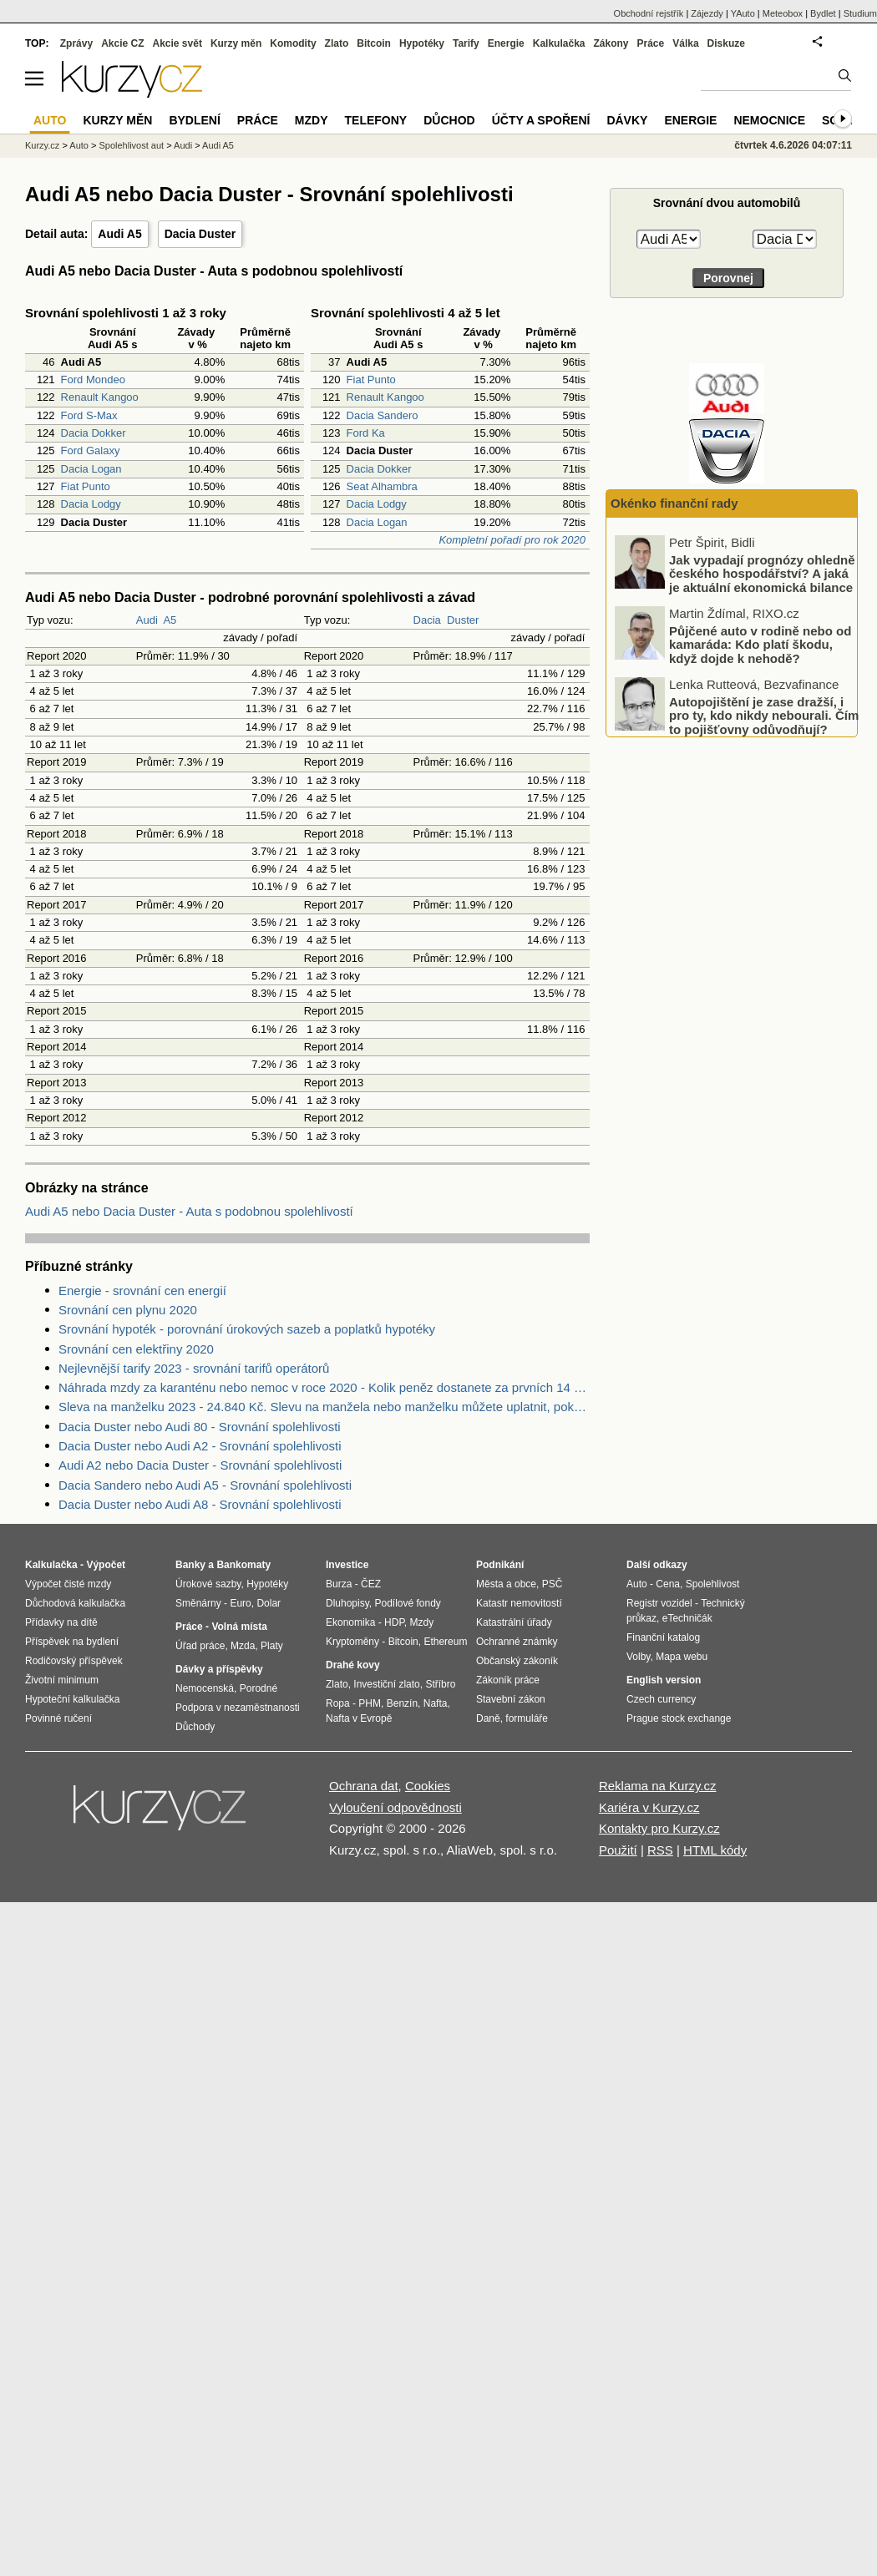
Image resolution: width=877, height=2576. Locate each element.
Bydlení (194, 120)
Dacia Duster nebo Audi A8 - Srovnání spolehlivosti (200, 1504)
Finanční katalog (663, 1637)
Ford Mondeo (93, 379)
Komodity (293, 43)
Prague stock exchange (678, 1718)
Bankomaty (243, 1565)
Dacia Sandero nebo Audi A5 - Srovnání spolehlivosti (205, 1485)
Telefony (376, 120)
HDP (394, 1622)
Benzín (402, 1703)
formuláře (526, 1718)
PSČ (552, 1584)
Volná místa (238, 1626)
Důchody (195, 1727)
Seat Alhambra (382, 486)
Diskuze (726, 43)
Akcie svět (177, 43)
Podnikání (500, 1565)
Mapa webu (681, 1657)
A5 (169, 620)
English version (663, 1680)
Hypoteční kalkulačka (72, 1699)
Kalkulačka (559, 43)
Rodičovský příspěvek (74, 1661)
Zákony (610, 43)
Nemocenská (204, 1688)
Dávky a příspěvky (219, 1669)
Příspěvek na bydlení (72, 1641)
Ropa (338, 1703)
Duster (463, 620)
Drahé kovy (353, 1665)
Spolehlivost (713, 1584)
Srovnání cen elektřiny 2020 (136, 1349)
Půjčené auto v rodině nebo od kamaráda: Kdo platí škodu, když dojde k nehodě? (760, 704)
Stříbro (440, 1684)
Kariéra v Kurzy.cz (649, 1807)
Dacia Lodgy (91, 504)
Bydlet (823, 13)
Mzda (243, 1646)
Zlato (337, 43)
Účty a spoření (541, 120)
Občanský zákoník (517, 1661)
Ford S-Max (89, 415)
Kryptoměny (352, 1641)
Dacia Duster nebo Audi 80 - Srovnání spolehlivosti (199, 1427)
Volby (638, 1657)
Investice (347, 1565)
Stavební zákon (510, 1699)
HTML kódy (715, 1850)
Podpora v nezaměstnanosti (237, 1707)
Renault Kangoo (100, 397)
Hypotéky (421, 43)
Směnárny (198, 1603)
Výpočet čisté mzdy (68, 1584)
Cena (668, 1584)
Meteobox (783, 13)
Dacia (427, 620)
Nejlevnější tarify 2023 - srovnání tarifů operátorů (193, 1368)
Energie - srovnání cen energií (142, 1290)
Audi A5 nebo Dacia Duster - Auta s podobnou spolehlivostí (189, 1211)
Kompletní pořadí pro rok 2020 (512, 540)
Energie (506, 43)
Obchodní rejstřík (649, 13)
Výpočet (105, 1565)
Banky (190, 1565)
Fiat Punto (85, 486)
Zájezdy (707, 13)
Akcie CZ (122, 43)
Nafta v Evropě (359, 1718)
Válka (685, 43)
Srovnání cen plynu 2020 (127, 1310)
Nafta (435, 1703)
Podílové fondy (407, 1603)
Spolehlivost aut (131, 145)
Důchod (448, 120)
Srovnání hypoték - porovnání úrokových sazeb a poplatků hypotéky (246, 1329)
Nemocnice (769, 120)
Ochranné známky (516, 1641)
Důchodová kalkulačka (75, 1603)
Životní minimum (62, 1680)
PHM (369, 1703)
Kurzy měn (235, 43)
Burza (339, 1584)
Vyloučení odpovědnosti (395, 1807)
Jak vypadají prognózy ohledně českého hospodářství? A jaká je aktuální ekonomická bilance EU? (762, 640)
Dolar (268, 1603)
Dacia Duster (200, 233)
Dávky (626, 120)
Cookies (427, 1786)
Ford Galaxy (90, 450)
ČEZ (371, 1584)
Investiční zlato (386, 1684)
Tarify (466, 43)
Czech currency (661, 1699)
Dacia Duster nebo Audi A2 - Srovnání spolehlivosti (200, 1446)
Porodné (258, 1688)
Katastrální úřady (514, 1622)
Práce (651, 43)
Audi (147, 620)
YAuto (743, 13)
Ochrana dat (363, 1786)
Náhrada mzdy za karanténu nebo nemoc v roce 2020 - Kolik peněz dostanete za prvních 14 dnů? (324, 1387)
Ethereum (445, 1641)
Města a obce (506, 1584)
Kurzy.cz (42, 145)
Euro (240, 1603)
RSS (660, 1850)
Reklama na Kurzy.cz (658, 1786)
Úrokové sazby (208, 1584)
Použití (618, 1850)
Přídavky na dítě (61, 1622)
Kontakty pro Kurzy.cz (659, 1828)
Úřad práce (200, 1646)
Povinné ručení (58, 1718)
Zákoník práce (508, 1680)
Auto (79, 145)
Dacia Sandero (382, 415)
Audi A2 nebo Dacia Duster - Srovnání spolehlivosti (200, 1465)
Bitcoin (374, 43)
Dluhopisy (347, 1603)
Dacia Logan (91, 469)
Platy (272, 1646)
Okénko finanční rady (674, 503)
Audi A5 (119, 233)
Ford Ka (366, 433)
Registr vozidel (659, 1603)
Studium (860, 13)
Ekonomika (350, 1622)
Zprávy (76, 43)
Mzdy (311, 120)
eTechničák (687, 1618)
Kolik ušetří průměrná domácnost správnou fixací (750, 555)
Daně (488, 1718)
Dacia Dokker (93, 433)
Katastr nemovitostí (519, 1603)
